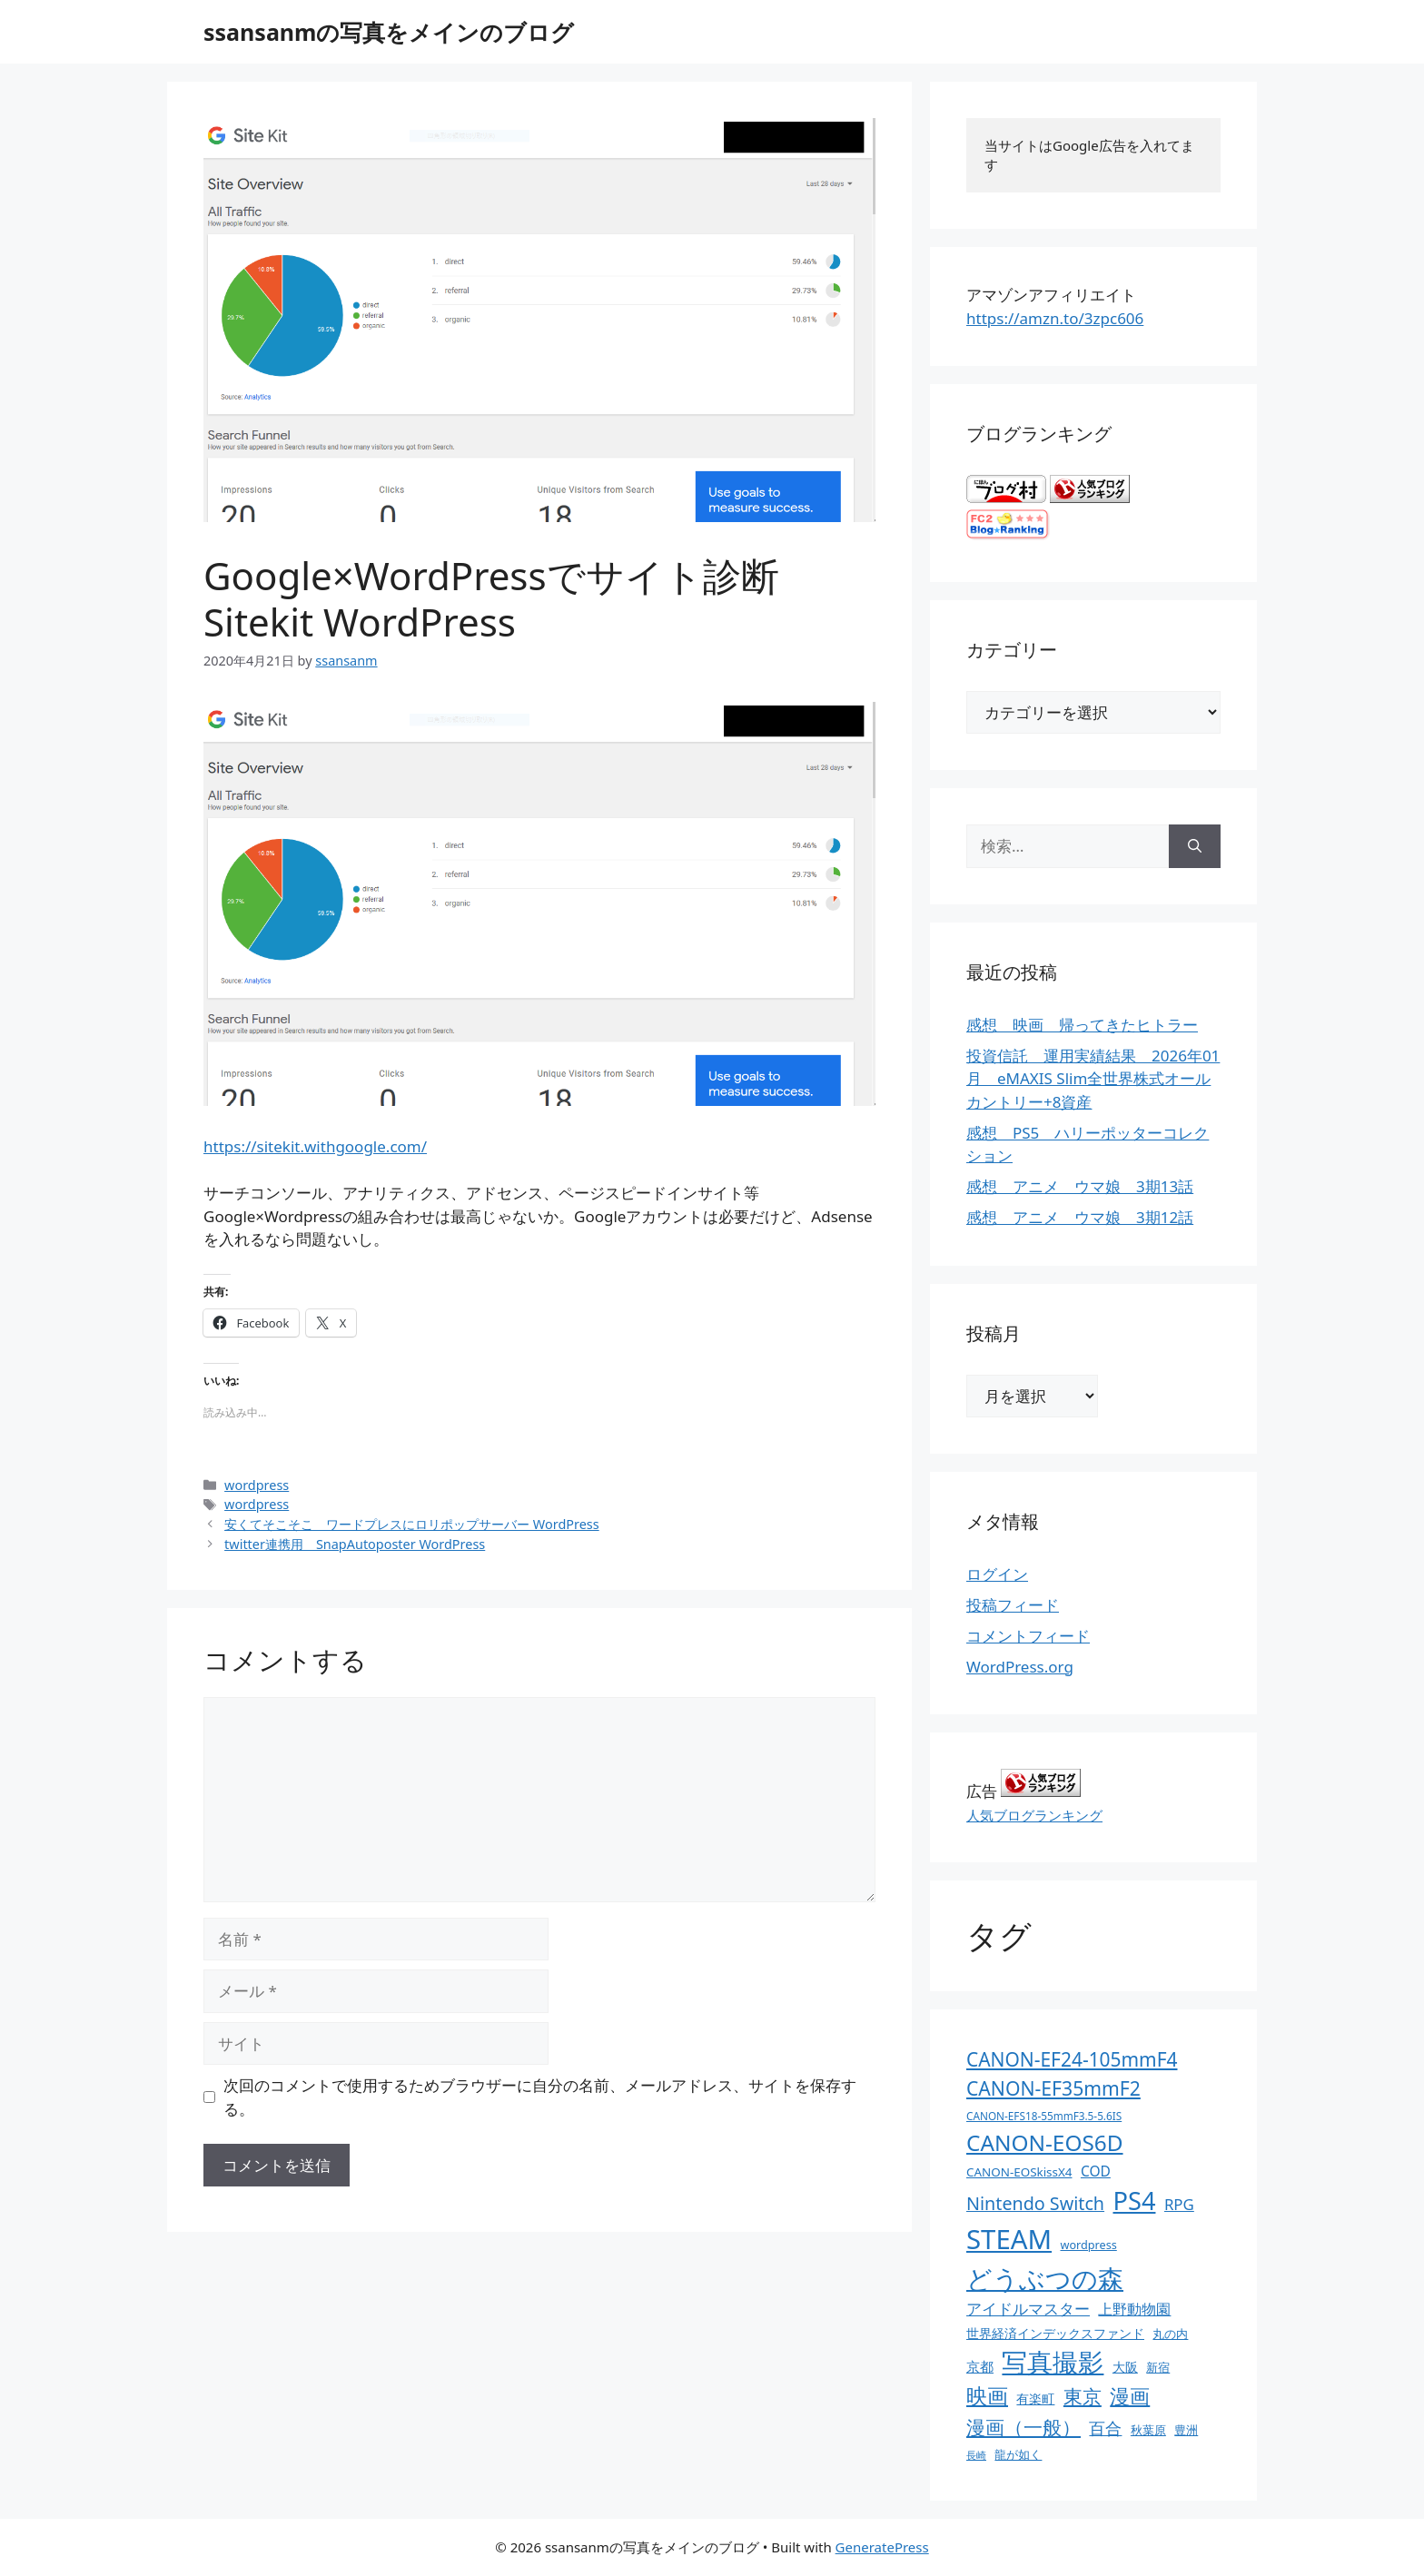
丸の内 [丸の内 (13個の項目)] (1170, 2333)
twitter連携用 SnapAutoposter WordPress (354, 1544)
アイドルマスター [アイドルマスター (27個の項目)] (1028, 2308)
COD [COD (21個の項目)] (1096, 2171)
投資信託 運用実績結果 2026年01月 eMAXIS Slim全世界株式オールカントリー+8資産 (1093, 1078)
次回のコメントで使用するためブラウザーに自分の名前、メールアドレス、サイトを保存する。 (539, 2097)
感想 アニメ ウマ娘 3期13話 (1079, 1186)
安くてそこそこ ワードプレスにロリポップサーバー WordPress (411, 1524)
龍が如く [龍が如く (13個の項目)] (1018, 2454)
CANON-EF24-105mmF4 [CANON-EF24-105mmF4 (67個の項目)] (1072, 2059)
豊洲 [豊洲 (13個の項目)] (1186, 2430)
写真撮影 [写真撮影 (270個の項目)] (1052, 2362)
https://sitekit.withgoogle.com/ (315, 1146)
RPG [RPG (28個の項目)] (1179, 2204)
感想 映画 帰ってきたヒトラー (1082, 1024)
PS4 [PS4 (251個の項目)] (1133, 2200)
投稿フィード (1012, 1604)
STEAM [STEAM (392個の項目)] (1009, 2239)
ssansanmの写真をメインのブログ (388, 31)
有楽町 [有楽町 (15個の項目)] (1035, 2398)
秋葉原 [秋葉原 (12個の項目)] (1148, 2430)
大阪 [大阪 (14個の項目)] (1125, 2366)
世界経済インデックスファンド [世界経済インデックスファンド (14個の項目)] (1055, 2333)
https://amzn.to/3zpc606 (1054, 318)
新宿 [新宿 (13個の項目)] (1158, 2367)
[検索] (1195, 846)
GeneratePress (882, 2547)
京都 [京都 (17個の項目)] (980, 2366)
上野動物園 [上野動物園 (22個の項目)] (1134, 2309)
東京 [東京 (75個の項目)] (1082, 2396)
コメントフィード (1028, 1635)
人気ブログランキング (1034, 1815)
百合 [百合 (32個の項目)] (1105, 2428)
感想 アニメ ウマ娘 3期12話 (1079, 1217)
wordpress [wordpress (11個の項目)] (1088, 2244)
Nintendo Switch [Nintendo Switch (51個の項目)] (1035, 2203)
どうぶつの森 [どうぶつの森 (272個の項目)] (1044, 2278)
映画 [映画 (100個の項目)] (987, 2396)
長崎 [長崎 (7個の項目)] (976, 2455)
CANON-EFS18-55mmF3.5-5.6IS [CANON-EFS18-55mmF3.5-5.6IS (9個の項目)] (1044, 2115)
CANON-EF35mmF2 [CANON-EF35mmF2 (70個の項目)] (1053, 2088)
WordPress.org (1019, 1666)
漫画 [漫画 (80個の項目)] (1130, 2396)
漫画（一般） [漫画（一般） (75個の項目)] (1023, 2426)
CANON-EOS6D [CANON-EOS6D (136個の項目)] (1044, 2142)
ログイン (997, 1574)
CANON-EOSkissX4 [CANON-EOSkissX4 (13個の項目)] (1019, 2172)
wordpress (256, 1485)
